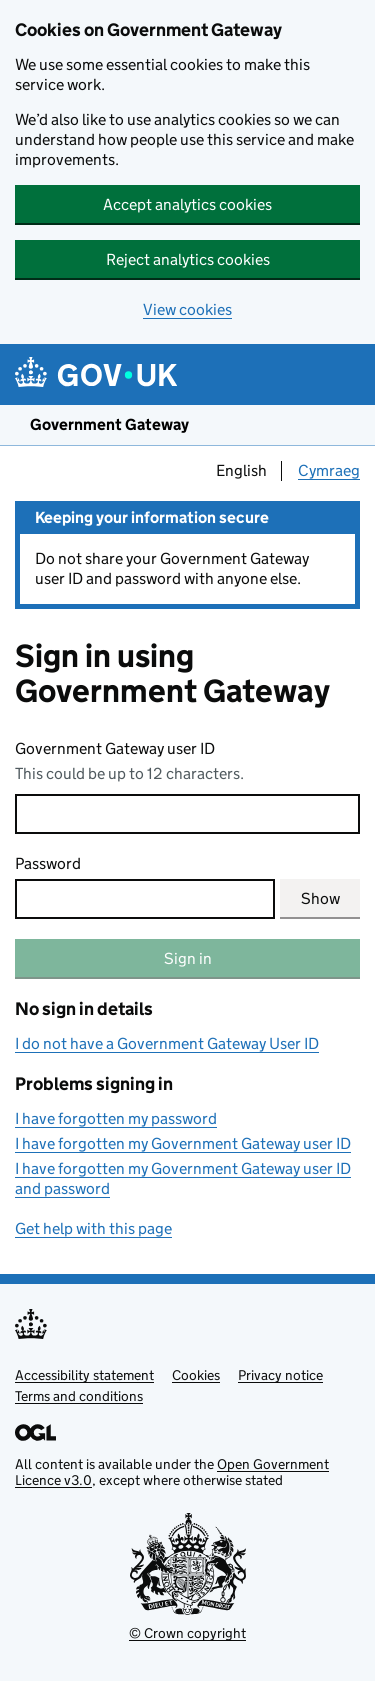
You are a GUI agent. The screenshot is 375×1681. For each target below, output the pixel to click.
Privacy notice (280, 1375)
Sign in (188, 958)
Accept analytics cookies (187, 204)
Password (48, 863)
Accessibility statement (84, 1375)
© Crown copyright (187, 1633)
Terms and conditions (79, 1396)
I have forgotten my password (116, 1118)
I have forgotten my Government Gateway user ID (183, 1143)
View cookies (187, 309)
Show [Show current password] (320, 898)
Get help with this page (93, 1228)
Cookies (196, 1375)
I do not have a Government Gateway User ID (167, 1043)
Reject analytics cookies (188, 259)
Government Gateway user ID (115, 748)
